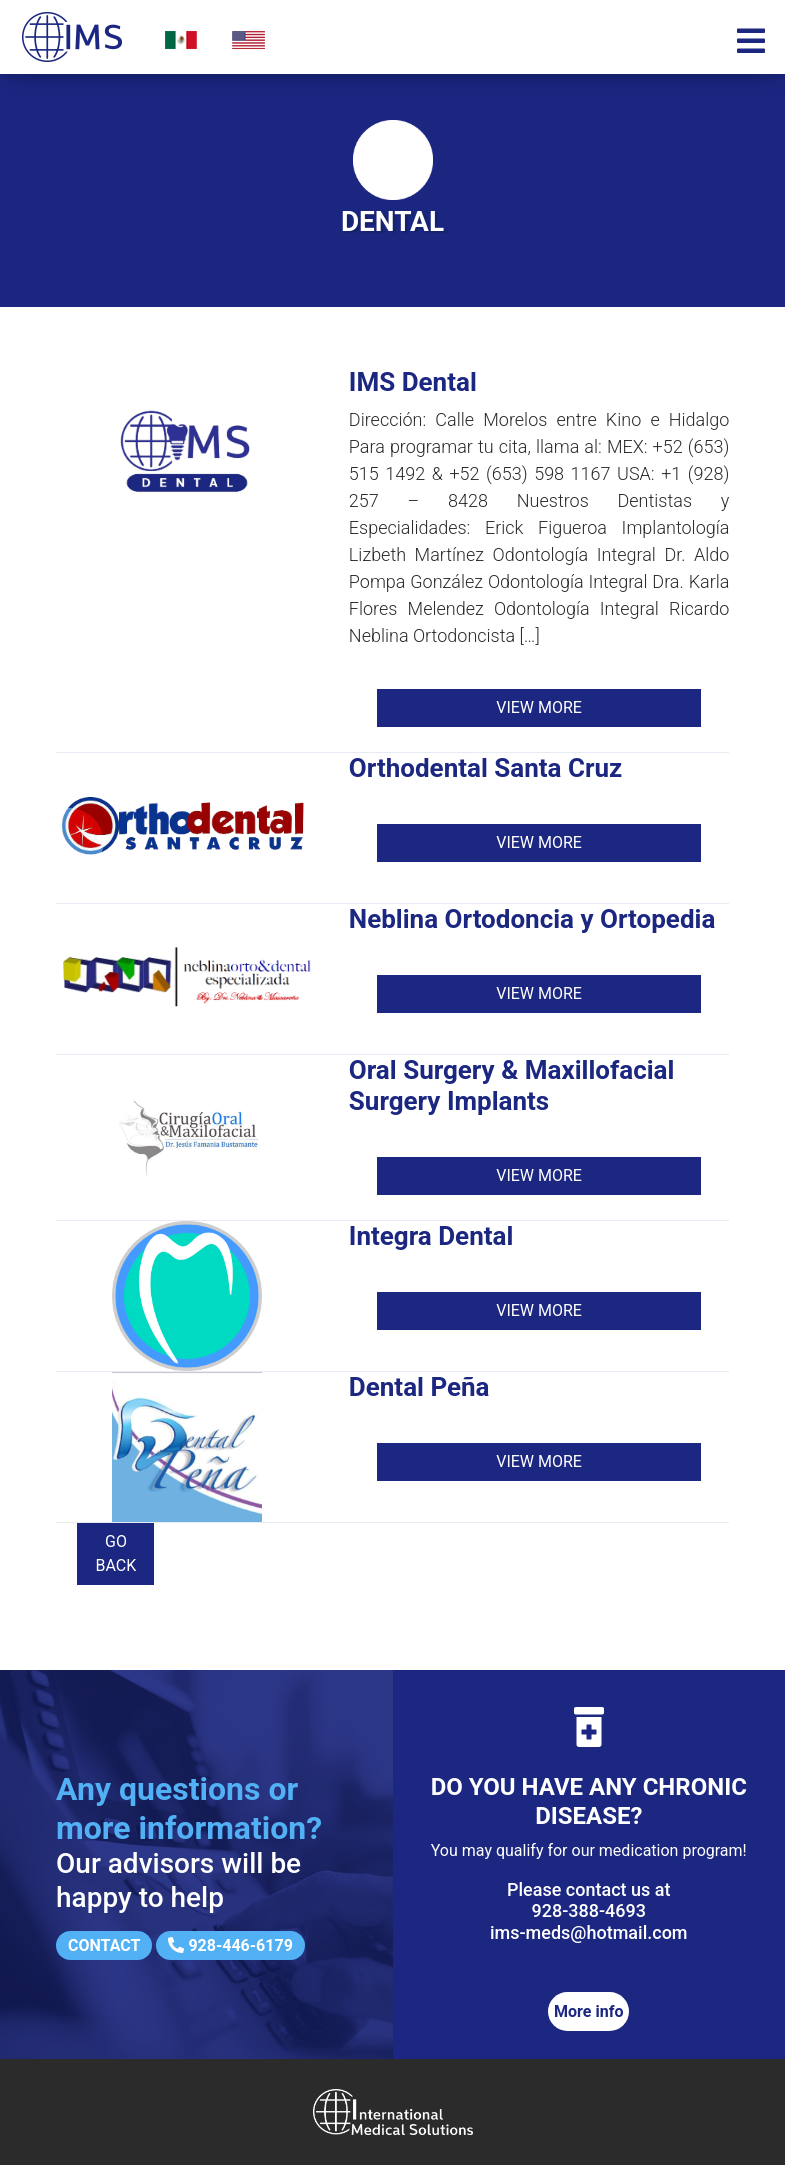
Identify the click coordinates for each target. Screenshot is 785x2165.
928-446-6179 (230, 1945)
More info (588, 2011)
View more (539, 707)
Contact (104, 1945)
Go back (116, 1553)
